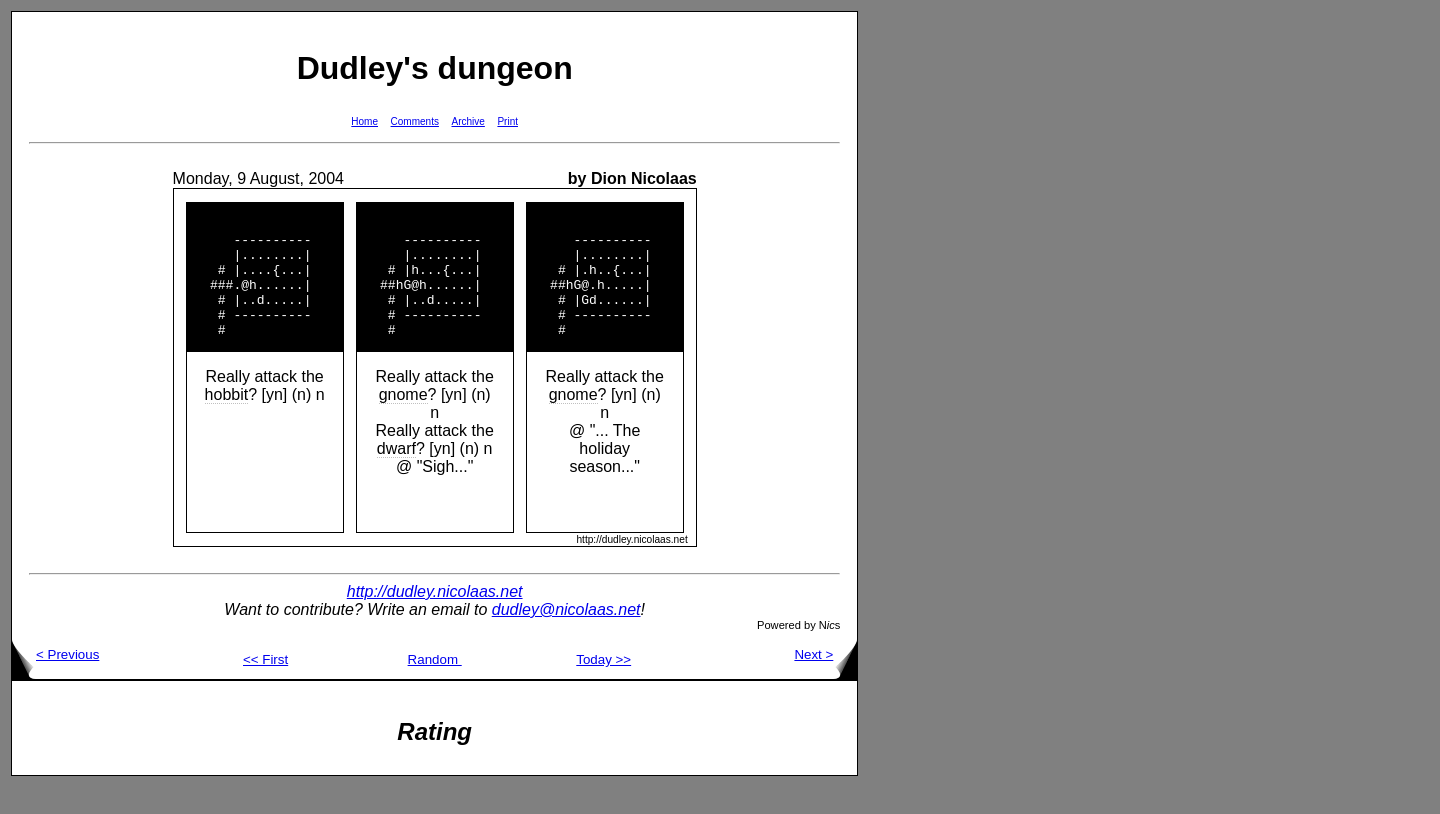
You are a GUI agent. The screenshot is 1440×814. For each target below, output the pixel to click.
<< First (265, 686)
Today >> (603, 686)
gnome (403, 421)
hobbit (227, 421)
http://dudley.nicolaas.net (435, 618)
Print (507, 121)
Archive (468, 121)
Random (435, 686)
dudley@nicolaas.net (566, 636)
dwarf (396, 475)
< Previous (55, 681)
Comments (415, 121)
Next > (825, 681)
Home (364, 121)
